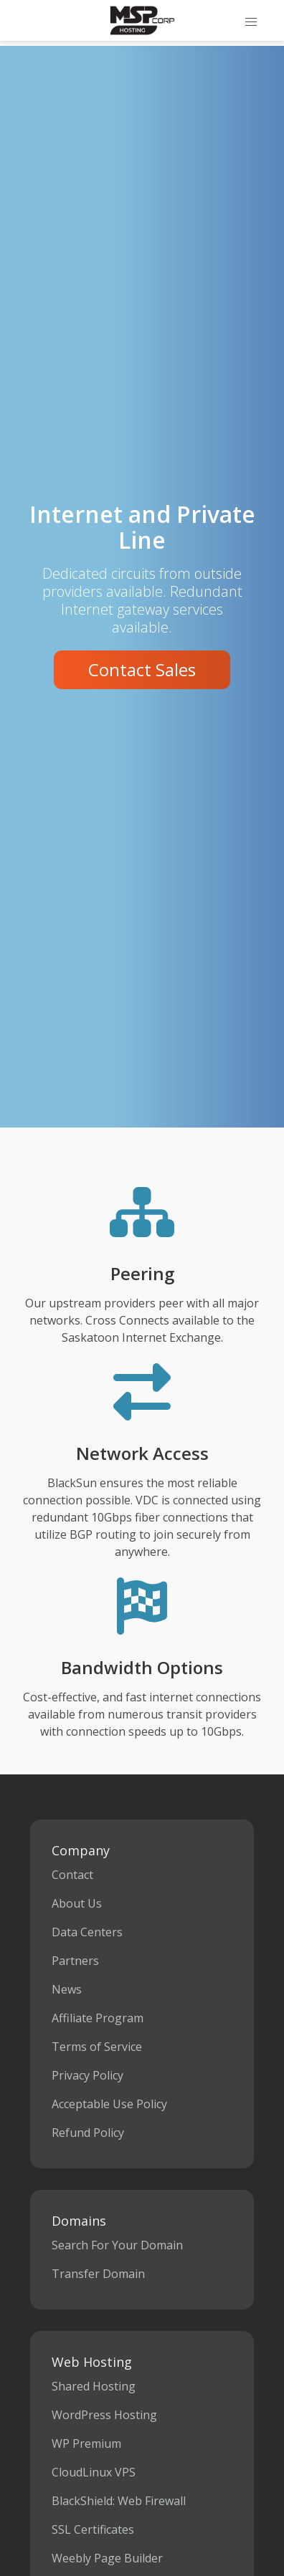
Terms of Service (97, 2046)
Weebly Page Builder (107, 2558)
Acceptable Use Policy (109, 2104)
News (67, 1989)
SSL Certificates (93, 2529)
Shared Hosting (94, 2386)
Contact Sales (142, 669)
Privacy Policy (87, 2075)
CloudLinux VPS (94, 2472)
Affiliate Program (97, 2018)
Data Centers (87, 1932)
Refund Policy (88, 2132)
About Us (77, 1903)
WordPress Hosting (104, 2415)
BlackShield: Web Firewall (119, 2501)
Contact (72, 1875)
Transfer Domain (98, 2274)
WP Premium (86, 2443)
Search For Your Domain (117, 2245)
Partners (75, 1961)
